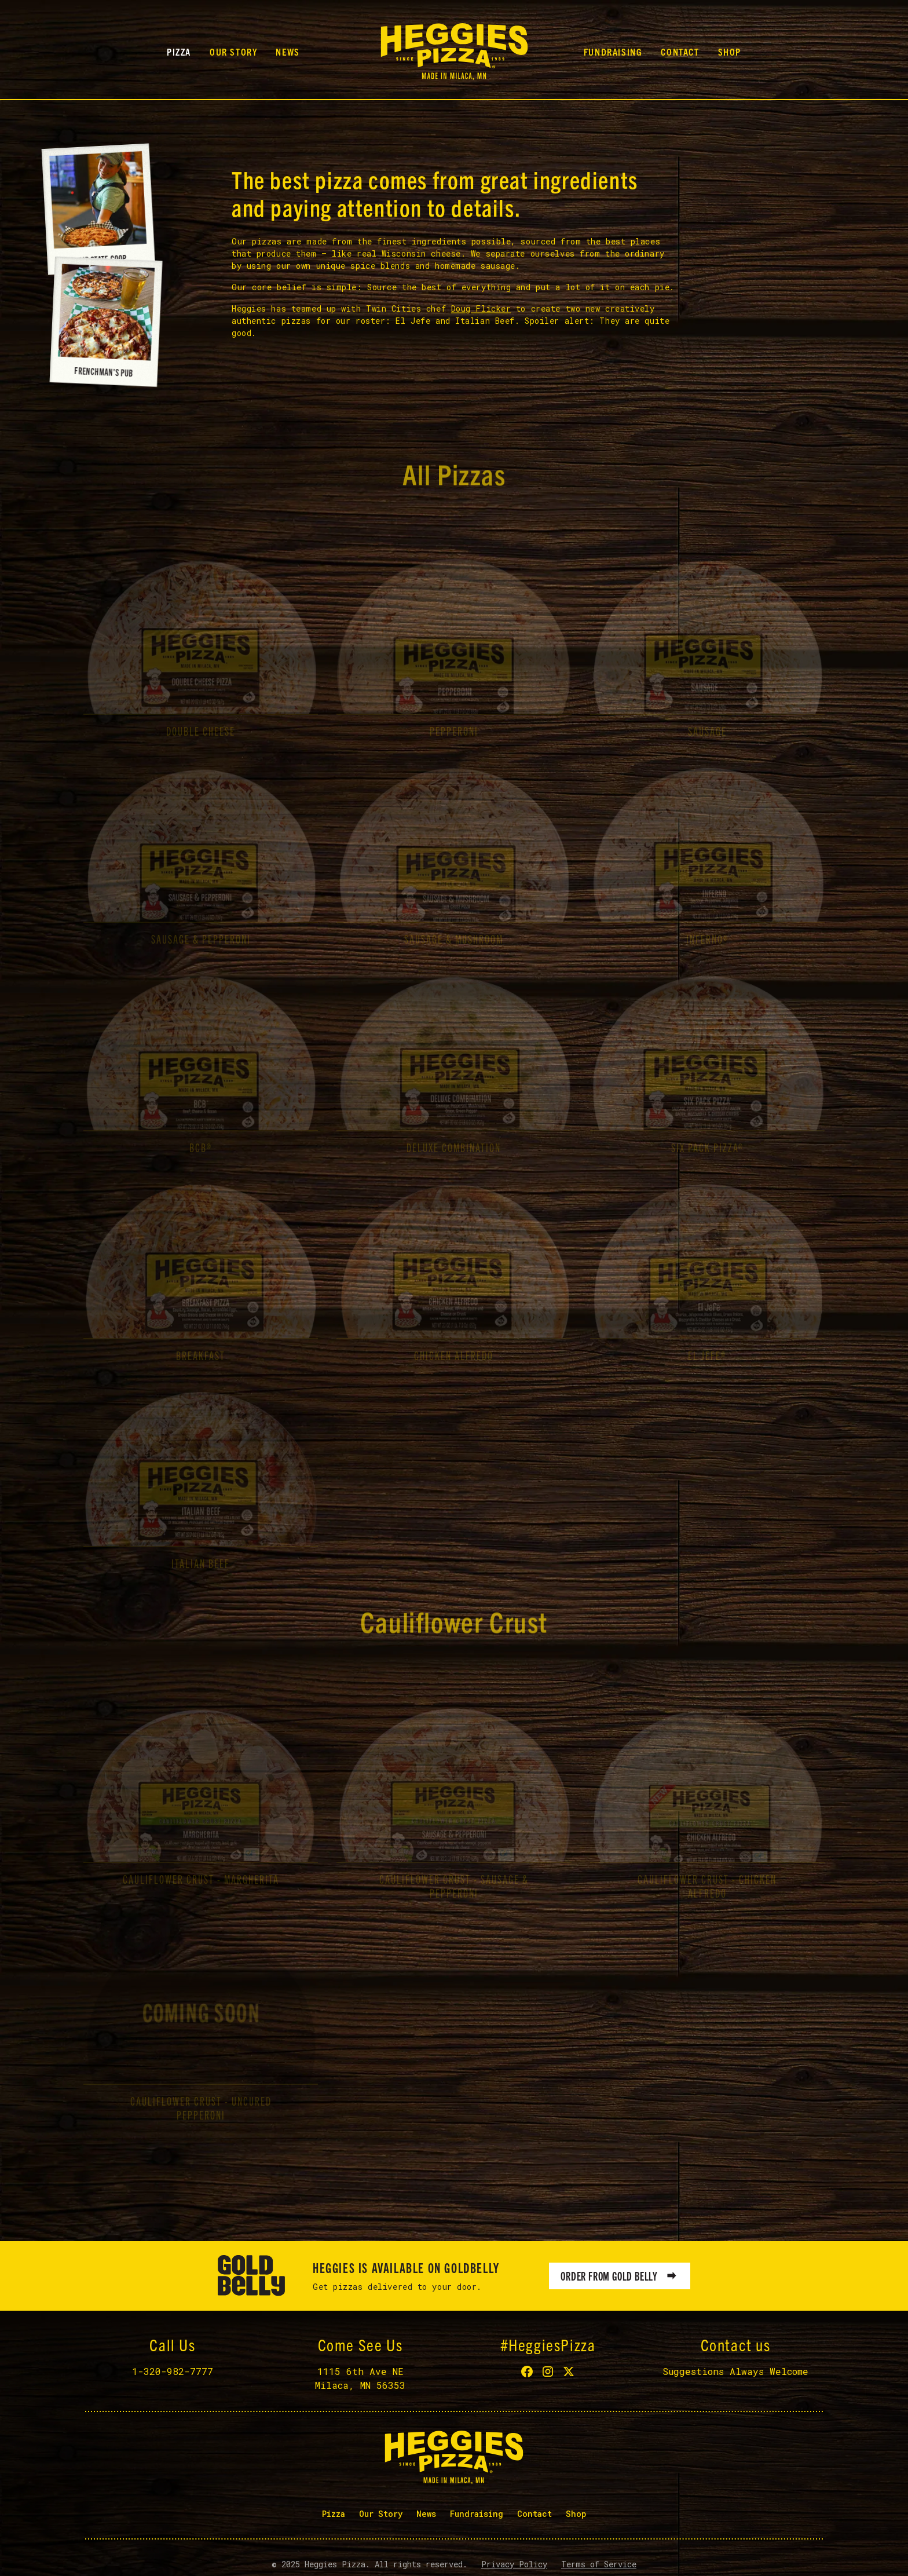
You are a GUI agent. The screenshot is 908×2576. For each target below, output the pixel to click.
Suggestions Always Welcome (735, 2371)
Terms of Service (598, 2564)
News (287, 51)
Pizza (179, 51)
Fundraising (613, 51)
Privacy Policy (514, 2564)
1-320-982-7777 (172, 2371)
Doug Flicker (481, 310)
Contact (680, 51)
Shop (729, 51)
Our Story (233, 51)
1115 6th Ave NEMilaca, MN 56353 (360, 2378)
